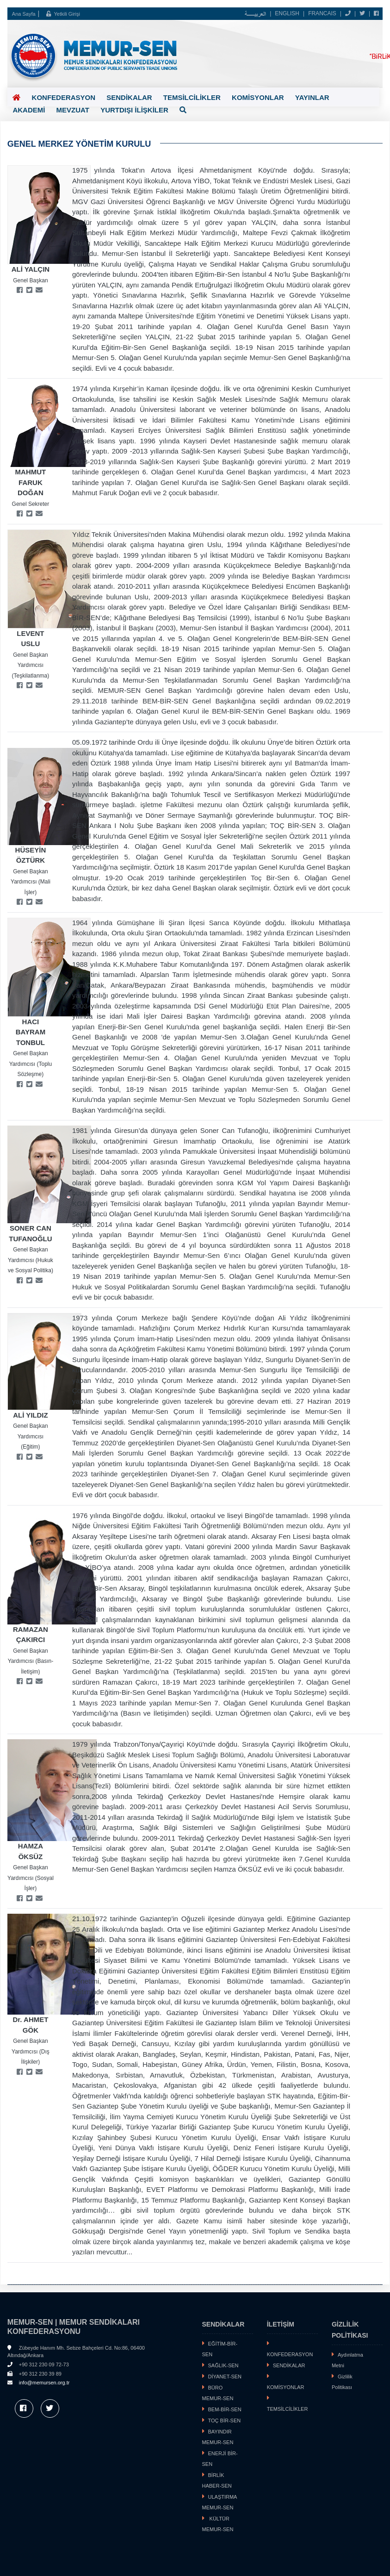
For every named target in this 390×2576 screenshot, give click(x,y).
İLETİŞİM (280, 2325)
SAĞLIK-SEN (223, 2367)
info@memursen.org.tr (44, 2384)
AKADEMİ (353, 98)
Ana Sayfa (24, 14)
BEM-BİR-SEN (224, 2411)
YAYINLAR (309, 98)
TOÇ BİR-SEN (224, 2422)
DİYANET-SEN (225, 2378)
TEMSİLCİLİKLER (190, 97)
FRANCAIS (322, 13)
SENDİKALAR (128, 98)
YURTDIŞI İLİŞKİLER (90, 109)
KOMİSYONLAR (256, 98)
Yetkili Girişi (63, 14)
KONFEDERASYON (63, 98)
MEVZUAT (28, 110)
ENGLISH (287, 13)
